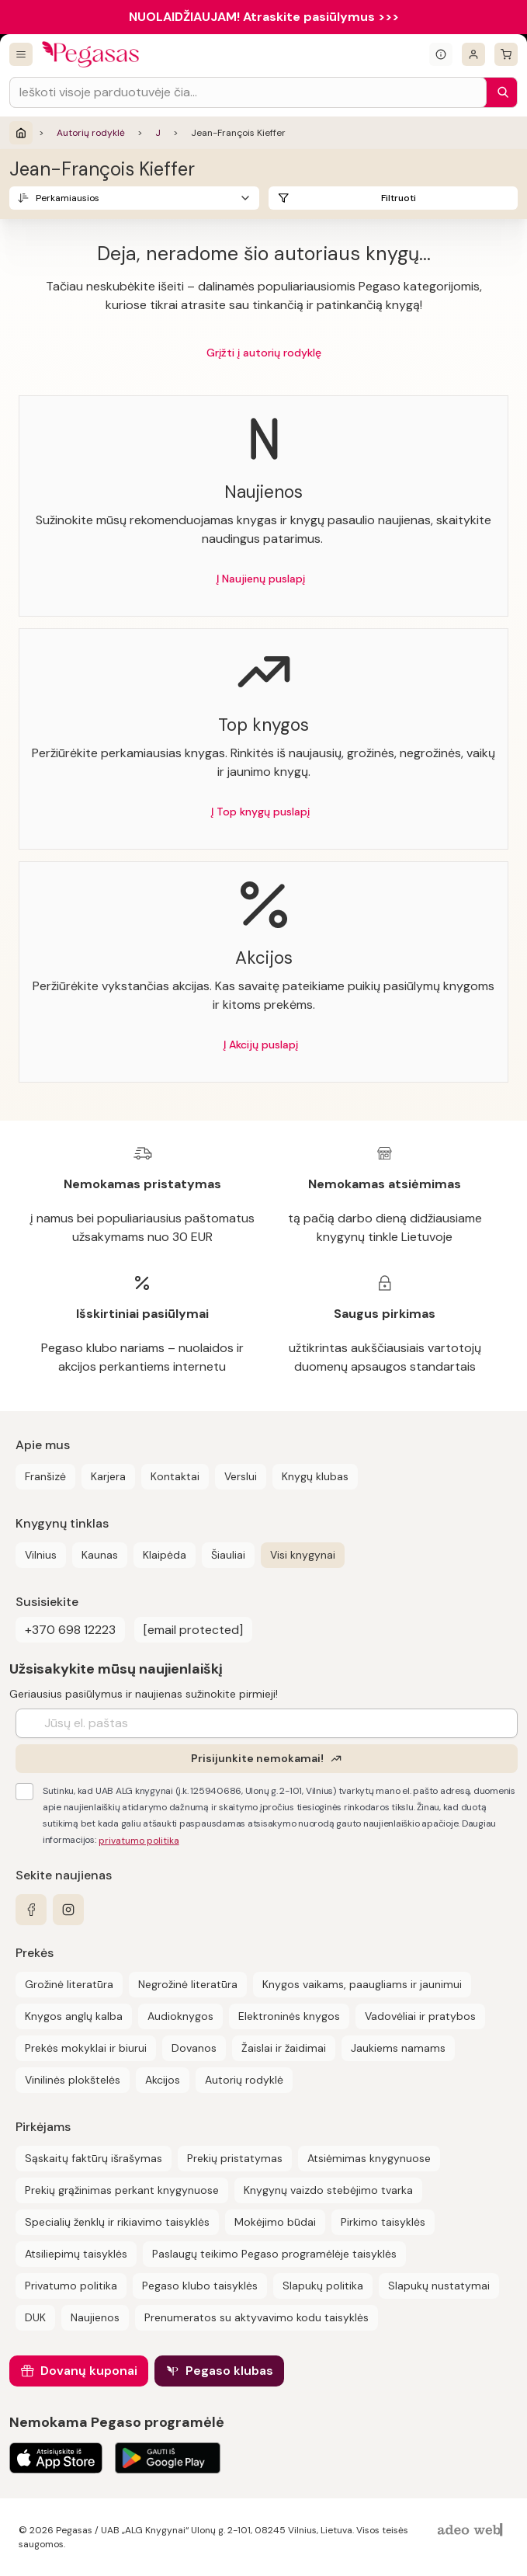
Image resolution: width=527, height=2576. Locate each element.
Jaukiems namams (398, 2048)
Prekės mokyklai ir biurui (86, 2048)
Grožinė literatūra (69, 1984)
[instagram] (68, 1909)
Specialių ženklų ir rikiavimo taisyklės (117, 2222)
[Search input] (248, 92)
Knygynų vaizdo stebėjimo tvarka (328, 2190)
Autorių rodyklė (91, 133)
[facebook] (31, 1909)
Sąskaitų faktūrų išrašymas (93, 2158)
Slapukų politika (323, 2286)
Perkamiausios (67, 198)
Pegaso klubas (229, 2370)
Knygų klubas (315, 1476)
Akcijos (162, 2080)
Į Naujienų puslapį (261, 579)
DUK (35, 2317)
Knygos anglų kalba (74, 2016)
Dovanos (194, 2048)
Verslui (240, 1476)
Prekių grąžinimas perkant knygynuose (122, 2190)
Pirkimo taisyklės (383, 2222)
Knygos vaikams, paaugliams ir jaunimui (362, 1984)
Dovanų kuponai (88, 2370)
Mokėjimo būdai (275, 2222)
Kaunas (99, 1555)
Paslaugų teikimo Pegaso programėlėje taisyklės (274, 2254)
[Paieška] (499, 92)
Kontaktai (175, 1476)
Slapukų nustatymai (439, 2286)
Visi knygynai (302, 1555)
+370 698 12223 (70, 1630)
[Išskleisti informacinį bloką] (440, 54)
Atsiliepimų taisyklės (76, 2254)
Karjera (108, 1476)
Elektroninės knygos (289, 2016)
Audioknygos (180, 2016)
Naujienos (95, 2317)
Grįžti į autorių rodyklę (263, 353)
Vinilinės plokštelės (72, 2080)
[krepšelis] (506, 54)
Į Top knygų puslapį (260, 812)
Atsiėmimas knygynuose (369, 2158)
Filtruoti (398, 198)
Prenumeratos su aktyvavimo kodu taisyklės (256, 2317)
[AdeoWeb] (471, 2530)
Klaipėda (164, 1555)
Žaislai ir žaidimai (283, 2048)
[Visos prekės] (21, 54)
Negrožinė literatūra (187, 1984)
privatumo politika (139, 1840)
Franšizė (45, 1476)
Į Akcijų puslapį (261, 1045)
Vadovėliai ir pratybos (420, 2016)
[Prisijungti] (473, 54)
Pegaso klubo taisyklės (200, 2286)
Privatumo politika (71, 2286)
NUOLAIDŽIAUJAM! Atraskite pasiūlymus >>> (264, 17)
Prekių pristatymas (235, 2158)
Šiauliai (228, 1555)
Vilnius (41, 1555)
